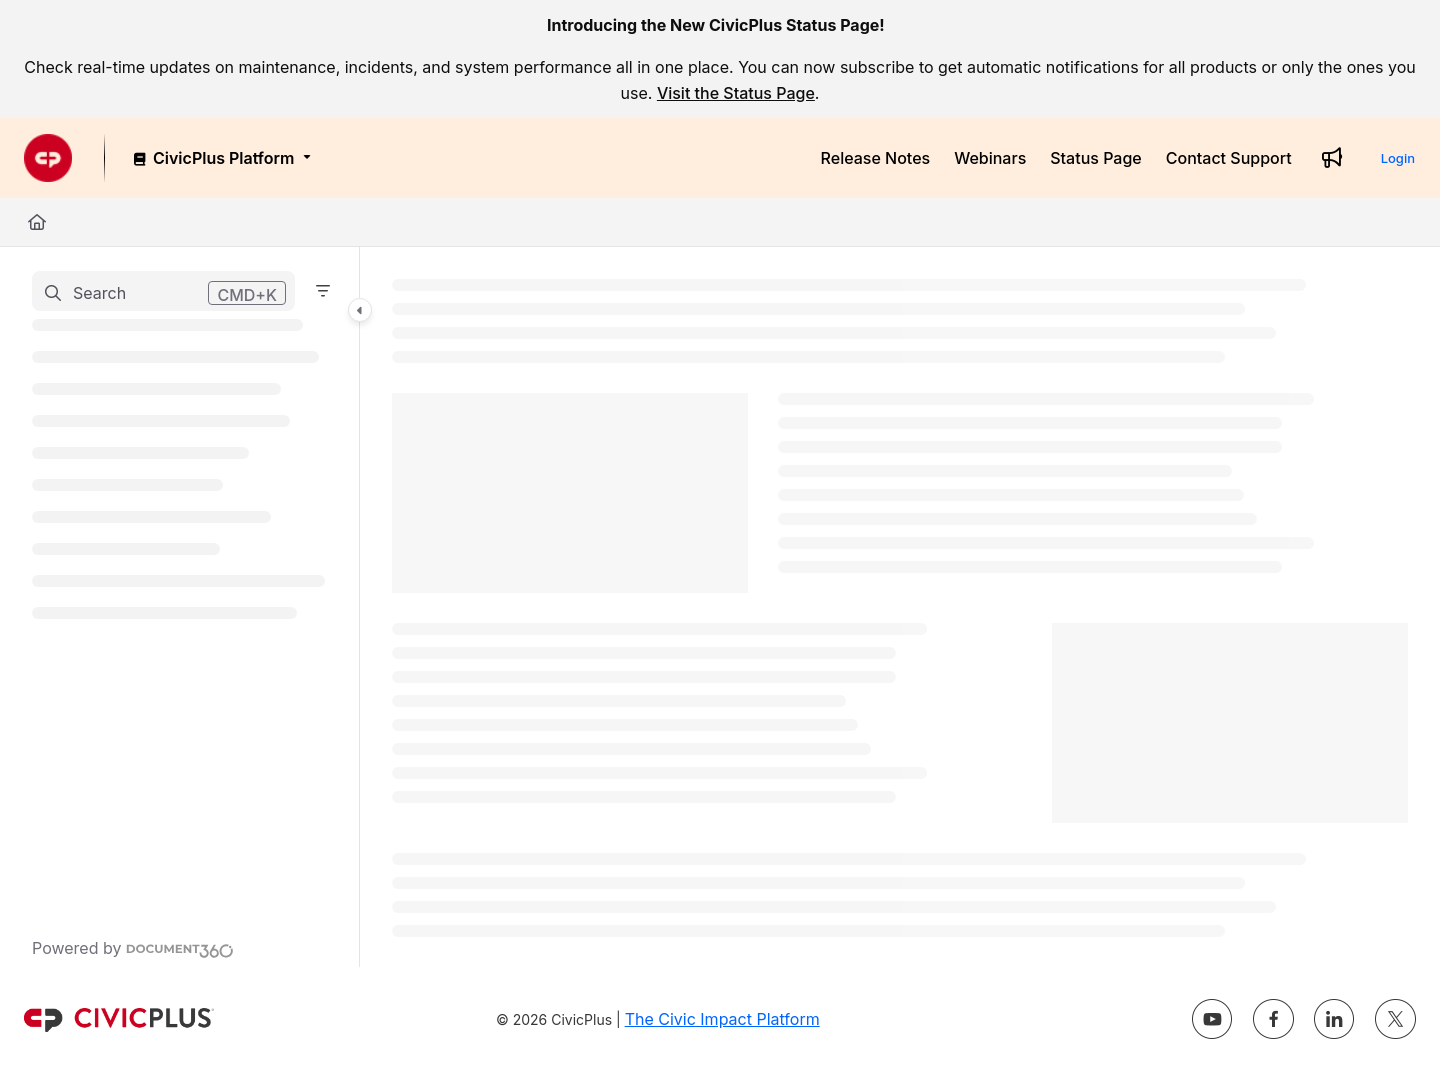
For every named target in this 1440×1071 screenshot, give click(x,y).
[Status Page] (1096, 158)
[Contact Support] (1229, 158)
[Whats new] (1332, 158)
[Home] (37, 222)
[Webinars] (990, 158)
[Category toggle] (360, 310)
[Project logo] (48, 158)
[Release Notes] (876, 158)
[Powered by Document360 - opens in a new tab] (133, 948)
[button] (163, 291)
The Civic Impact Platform (722, 1019)
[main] (900, 607)
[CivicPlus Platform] (220, 158)
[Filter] (323, 291)
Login (1398, 158)
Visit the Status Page (736, 93)
